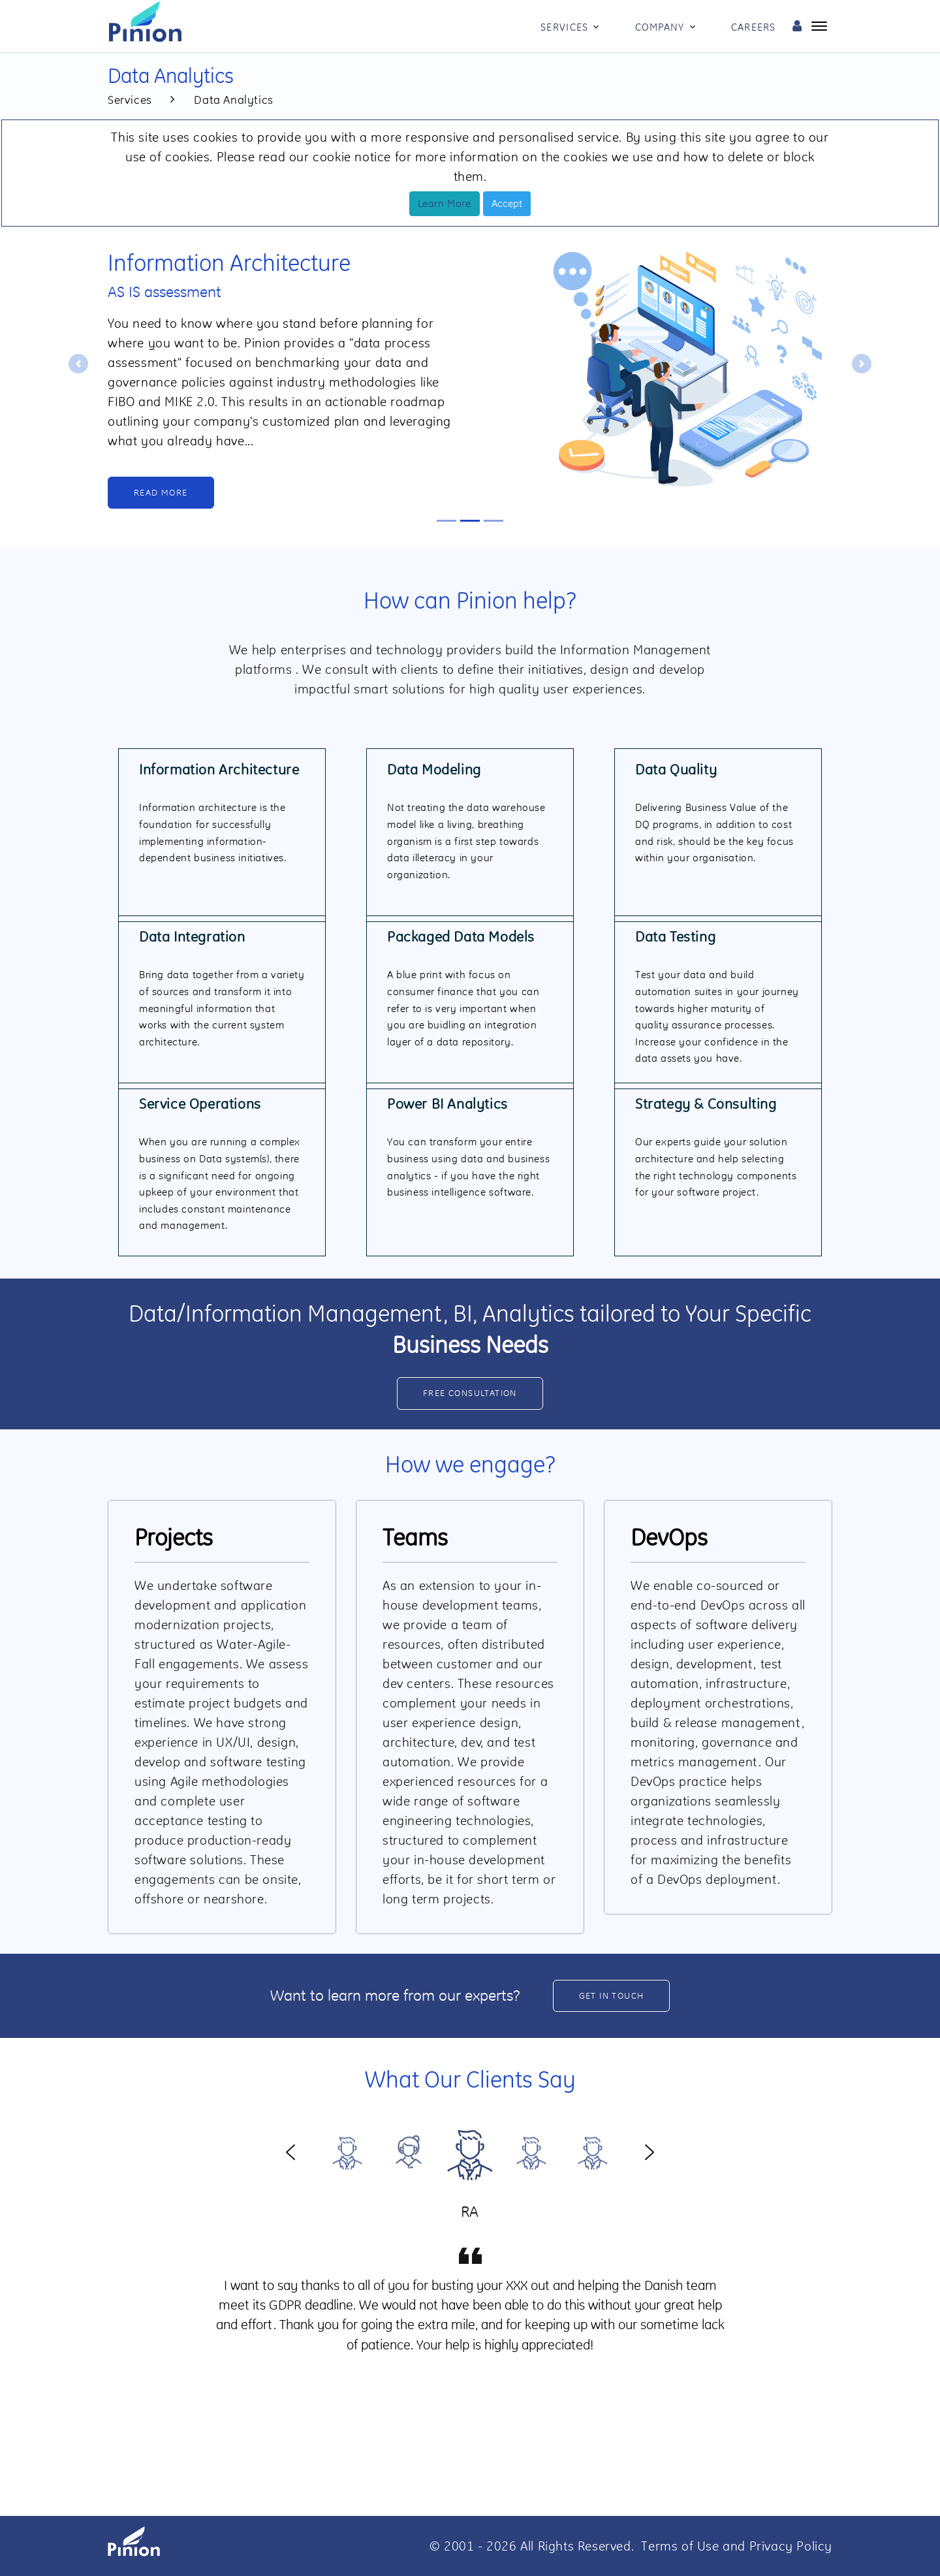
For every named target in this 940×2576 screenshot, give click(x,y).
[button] (78, 364)
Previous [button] (290, 2150)
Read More (161, 492)
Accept (507, 203)
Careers (753, 27)
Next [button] (649, 2150)
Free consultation (470, 1393)
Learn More (444, 203)
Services (564, 27)
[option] (470, 2151)
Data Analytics (233, 99)
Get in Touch (611, 1995)
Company (660, 27)
